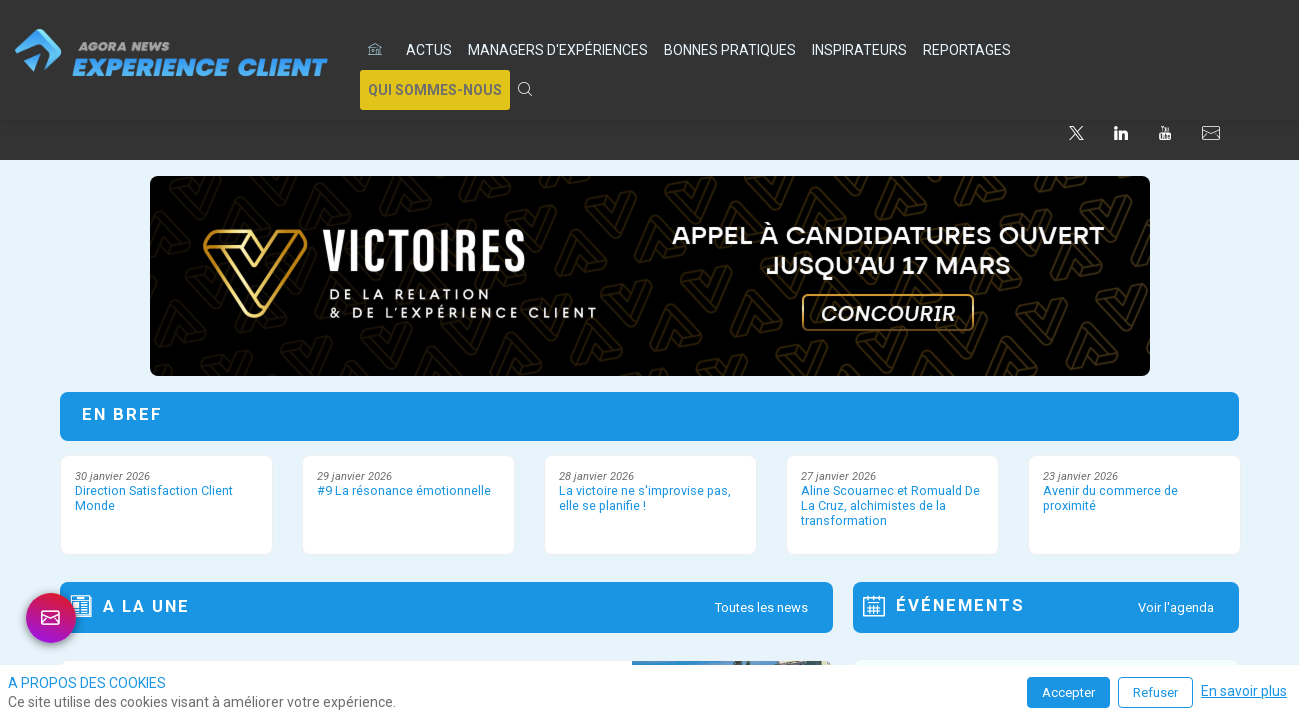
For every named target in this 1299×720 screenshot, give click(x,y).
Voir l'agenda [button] (1176, 607)
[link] (429, 50)
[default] (379, 50)
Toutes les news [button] (761, 607)
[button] (435, 90)
